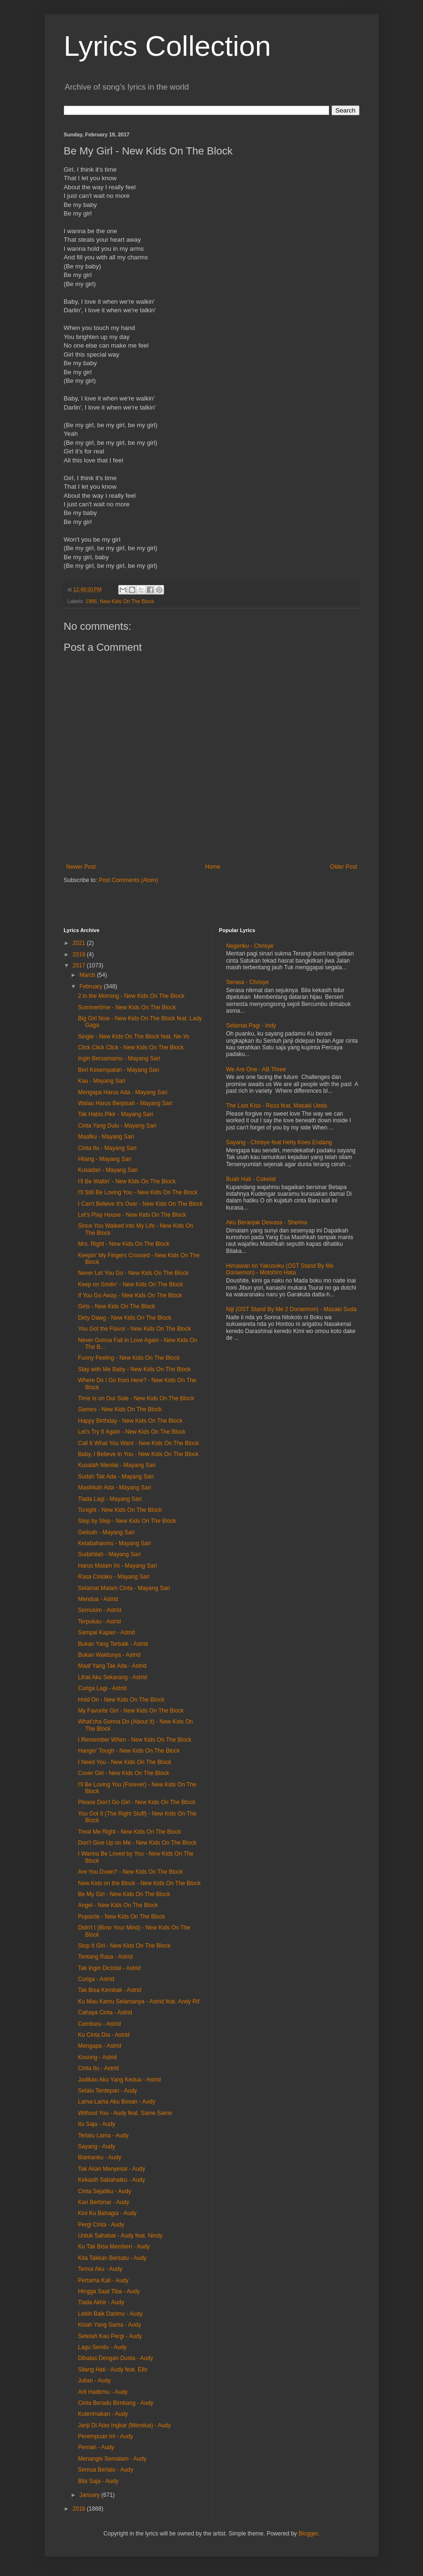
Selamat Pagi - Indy (251, 1025)
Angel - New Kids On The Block (118, 1905)
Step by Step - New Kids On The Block (127, 1521)
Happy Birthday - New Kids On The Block (130, 1420)
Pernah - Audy (96, 2447)
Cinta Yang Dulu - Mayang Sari (117, 1125)
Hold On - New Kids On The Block (121, 1699)
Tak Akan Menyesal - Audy (111, 2168)
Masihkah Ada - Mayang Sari (114, 1487)
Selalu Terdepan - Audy (107, 2090)
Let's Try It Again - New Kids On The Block (132, 1431)
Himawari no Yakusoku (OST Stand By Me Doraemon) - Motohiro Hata (279, 1269)
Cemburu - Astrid (99, 2024)
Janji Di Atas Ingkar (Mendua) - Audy (124, 2425)
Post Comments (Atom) (128, 880)
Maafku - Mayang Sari (106, 1136)
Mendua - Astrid (98, 1599)
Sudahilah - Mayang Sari (109, 1554)
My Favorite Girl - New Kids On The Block (131, 1710)
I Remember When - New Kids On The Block (134, 1739)
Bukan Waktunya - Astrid (109, 1655)
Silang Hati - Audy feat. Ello (112, 2369)
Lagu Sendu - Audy (102, 2347)
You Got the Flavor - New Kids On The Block (134, 1328)
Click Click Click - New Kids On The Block (131, 1047)
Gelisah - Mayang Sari (106, 1532)
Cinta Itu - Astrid (98, 2068)
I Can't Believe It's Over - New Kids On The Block (140, 1204)
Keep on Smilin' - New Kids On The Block (130, 1284)
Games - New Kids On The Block (120, 1409)
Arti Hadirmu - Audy (102, 2392)
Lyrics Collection (167, 46)
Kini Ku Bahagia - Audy (107, 2213)
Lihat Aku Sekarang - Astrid (112, 1677)
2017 (79, 965)
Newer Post (81, 866)
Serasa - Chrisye (247, 982)
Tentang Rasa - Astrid (105, 1956)
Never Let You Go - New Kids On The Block (133, 1273)
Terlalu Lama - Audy (103, 2135)
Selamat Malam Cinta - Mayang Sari (124, 1588)
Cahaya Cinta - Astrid (105, 2012)
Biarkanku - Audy (99, 2157)
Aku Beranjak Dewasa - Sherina (266, 1222)
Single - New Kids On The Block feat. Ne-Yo (133, 1036)
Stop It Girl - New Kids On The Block (124, 1945)
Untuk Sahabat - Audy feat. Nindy (120, 2235)
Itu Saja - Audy (96, 2124)
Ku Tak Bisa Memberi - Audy (114, 2246)
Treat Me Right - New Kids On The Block (129, 1831)
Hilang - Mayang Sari (104, 1159)
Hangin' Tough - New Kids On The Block (128, 1750)
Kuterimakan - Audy (103, 2414)
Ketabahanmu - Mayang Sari (114, 1543)
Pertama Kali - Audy (103, 2280)
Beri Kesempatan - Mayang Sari (118, 1070)
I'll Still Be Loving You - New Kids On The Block (137, 1192)
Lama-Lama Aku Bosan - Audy (116, 2101)
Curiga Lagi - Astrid (102, 1688)
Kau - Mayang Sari (101, 1081)
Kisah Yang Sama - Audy (109, 2324)
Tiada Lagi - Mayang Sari (110, 1499)
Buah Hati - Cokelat (251, 1179)
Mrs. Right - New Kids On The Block (123, 1244)
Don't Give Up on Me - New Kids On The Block (137, 1842)
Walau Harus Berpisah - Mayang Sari (125, 1103)
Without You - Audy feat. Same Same (125, 2113)
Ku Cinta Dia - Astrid (103, 2035)
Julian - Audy (94, 2380)
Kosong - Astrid (97, 2057)
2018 (79, 954)
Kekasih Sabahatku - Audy (111, 2179)
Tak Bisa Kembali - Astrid (109, 1990)
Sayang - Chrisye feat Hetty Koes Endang (279, 1142)
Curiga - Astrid (96, 1979)
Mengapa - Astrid (99, 2045)
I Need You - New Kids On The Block (124, 1762)
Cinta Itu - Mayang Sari (107, 1148)
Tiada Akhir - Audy (101, 2302)
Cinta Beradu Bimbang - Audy (115, 2403)
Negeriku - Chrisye (249, 946)
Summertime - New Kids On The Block (126, 1007)
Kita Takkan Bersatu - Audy (112, 2258)
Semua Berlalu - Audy (105, 2469)
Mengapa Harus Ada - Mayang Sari (122, 1092)
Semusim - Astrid (99, 1610)
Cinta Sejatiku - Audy (104, 2191)
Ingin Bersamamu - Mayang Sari (119, 1058)
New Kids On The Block (127, 601)
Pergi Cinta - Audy (101, 2224)
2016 (79, 2508)
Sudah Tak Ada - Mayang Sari (116, 1476)
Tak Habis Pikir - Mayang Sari (115, 1114)
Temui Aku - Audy (100, 2269)
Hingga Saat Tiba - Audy (108, 2291)
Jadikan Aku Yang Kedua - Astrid (119, 2079)
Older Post (343, 866)
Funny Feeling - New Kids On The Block (128, 1358)
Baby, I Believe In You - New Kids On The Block (138, 1454)
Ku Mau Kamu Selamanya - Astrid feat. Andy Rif (138, 2001)
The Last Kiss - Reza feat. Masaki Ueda (276, 1105)
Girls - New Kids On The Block (116, 1306)
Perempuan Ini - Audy (105, 2436)
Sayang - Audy (96, 2146)
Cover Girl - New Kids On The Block (123, 1773)
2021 (79, 943)
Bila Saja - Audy (98, 2481)
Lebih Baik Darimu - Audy (110, 2313)
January (90, 2495)
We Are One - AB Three (256, 1069)
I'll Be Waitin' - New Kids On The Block (126, 1181)
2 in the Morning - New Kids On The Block (131, 996)
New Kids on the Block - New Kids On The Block (139, 1883)
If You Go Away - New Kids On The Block (130, 1295)
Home (212, 866)
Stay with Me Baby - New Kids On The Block (134, 1369)
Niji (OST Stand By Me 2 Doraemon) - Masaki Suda (291, 1309)
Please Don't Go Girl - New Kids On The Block (136, 1802)
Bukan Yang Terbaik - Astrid (113, 1644)
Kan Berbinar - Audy (103, 2202)
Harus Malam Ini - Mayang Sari (117, 1565)
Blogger (308, 2533)
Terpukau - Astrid (99, 1621)
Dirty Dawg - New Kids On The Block (124, 1317)
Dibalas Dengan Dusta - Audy (115, 2358)
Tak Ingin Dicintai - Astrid (109, 1968)
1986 (91, 601)
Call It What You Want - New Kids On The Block (138, 1443)
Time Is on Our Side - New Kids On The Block (136, 1398)
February (91, 986)
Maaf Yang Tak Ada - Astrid (112, 1666)
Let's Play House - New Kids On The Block (132, 1214)
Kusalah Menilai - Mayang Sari (116, 1465)
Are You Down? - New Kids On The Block (130, 1871)
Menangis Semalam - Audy (112, 2458)
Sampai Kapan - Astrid (106, 1632)
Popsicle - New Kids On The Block (121, 1916)
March (88, 975)
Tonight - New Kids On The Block (120, 1510)
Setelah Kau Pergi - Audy (110, 2336)
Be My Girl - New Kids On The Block (124, 1894)
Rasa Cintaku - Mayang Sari (113, 1576)
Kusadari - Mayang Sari (107, 1170)
